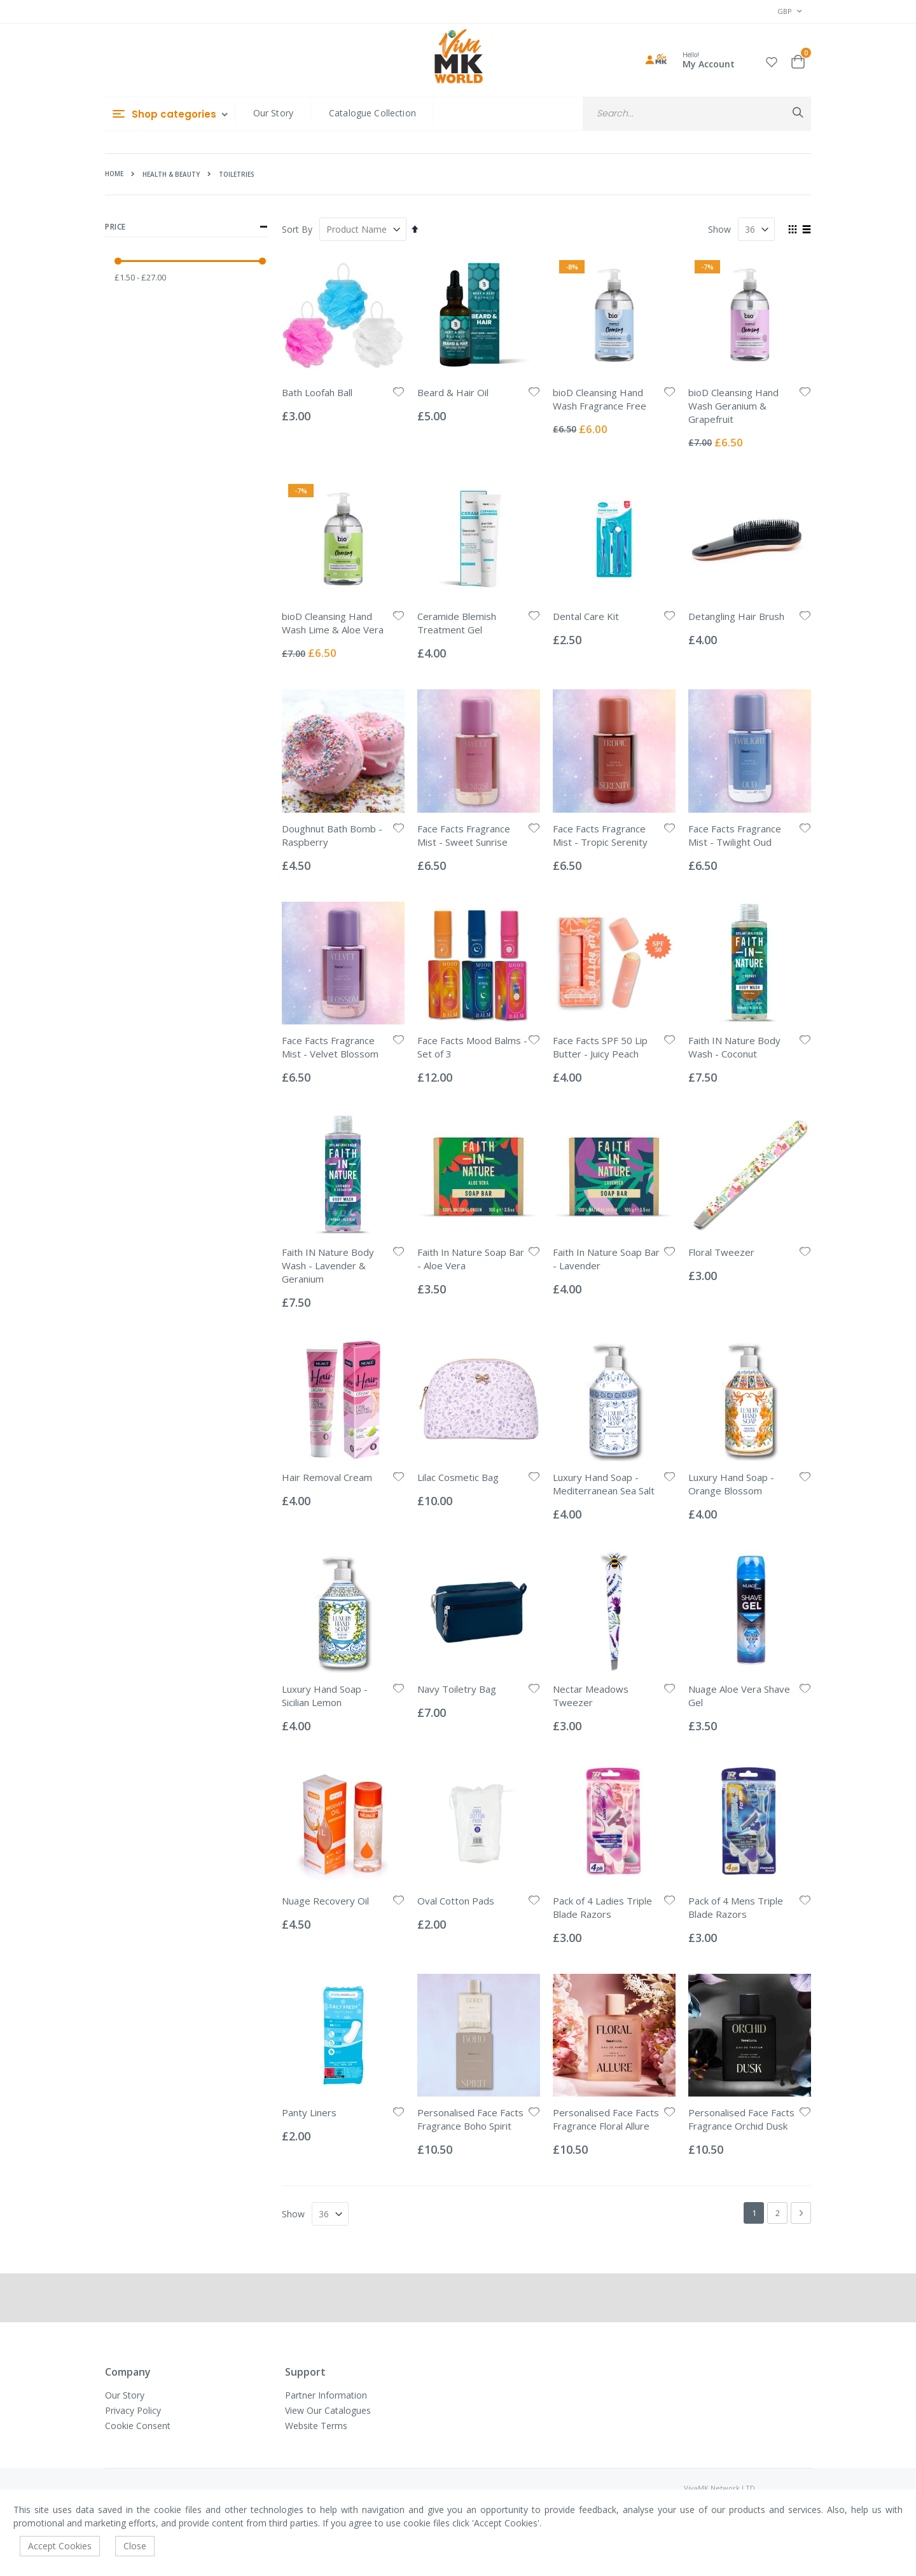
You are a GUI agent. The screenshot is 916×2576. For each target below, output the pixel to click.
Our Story (273, 113)
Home (114, 173)
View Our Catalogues (328, 2410)
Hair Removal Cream (327, 1477)
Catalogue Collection (372, 113)
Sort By (297, 229)
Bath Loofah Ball (317, 392)
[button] (772, 60)
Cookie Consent (137, 2426)
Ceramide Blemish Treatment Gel (456, 623)
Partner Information (326, 2395)
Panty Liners (309, 2112)
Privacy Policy (133, 2410)
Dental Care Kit (586, 616)
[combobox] (697, 113)
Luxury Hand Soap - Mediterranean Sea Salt (604, 1484)
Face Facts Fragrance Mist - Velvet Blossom (330, 1047)
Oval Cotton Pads (455, 1900)
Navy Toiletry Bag (456, 1689)
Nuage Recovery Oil (325, 1900)
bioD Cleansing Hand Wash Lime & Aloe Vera (333, 623)
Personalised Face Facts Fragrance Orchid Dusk (741, 2119)
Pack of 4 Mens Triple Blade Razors (735, 1907)
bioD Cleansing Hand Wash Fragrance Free (599, 399)
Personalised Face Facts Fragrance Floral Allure (606, 2119)
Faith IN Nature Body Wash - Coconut (734, 1047)
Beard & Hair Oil (453, 392)
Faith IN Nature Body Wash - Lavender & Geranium (328, 1265)
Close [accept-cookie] (134, 2546)
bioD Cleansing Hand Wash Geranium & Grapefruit (733, 405)
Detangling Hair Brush (736, 616)
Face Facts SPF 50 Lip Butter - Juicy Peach (600, 1047)
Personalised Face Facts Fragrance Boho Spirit (470, 2119)
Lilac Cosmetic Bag (458, 1477)
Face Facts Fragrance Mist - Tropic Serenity (600, 835)
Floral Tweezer (721, 1252)
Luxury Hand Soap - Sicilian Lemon (325, 1696)
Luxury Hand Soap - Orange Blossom (731, 1484)
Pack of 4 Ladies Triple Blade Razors (602, 1907)
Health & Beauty (171, 174)
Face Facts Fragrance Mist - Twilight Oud (734, 835)
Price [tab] (186, 227)
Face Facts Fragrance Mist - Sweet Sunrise (463, 835)
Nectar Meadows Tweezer (590, 1696)
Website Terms (316, 2426)
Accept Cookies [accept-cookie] (60, 2546)
